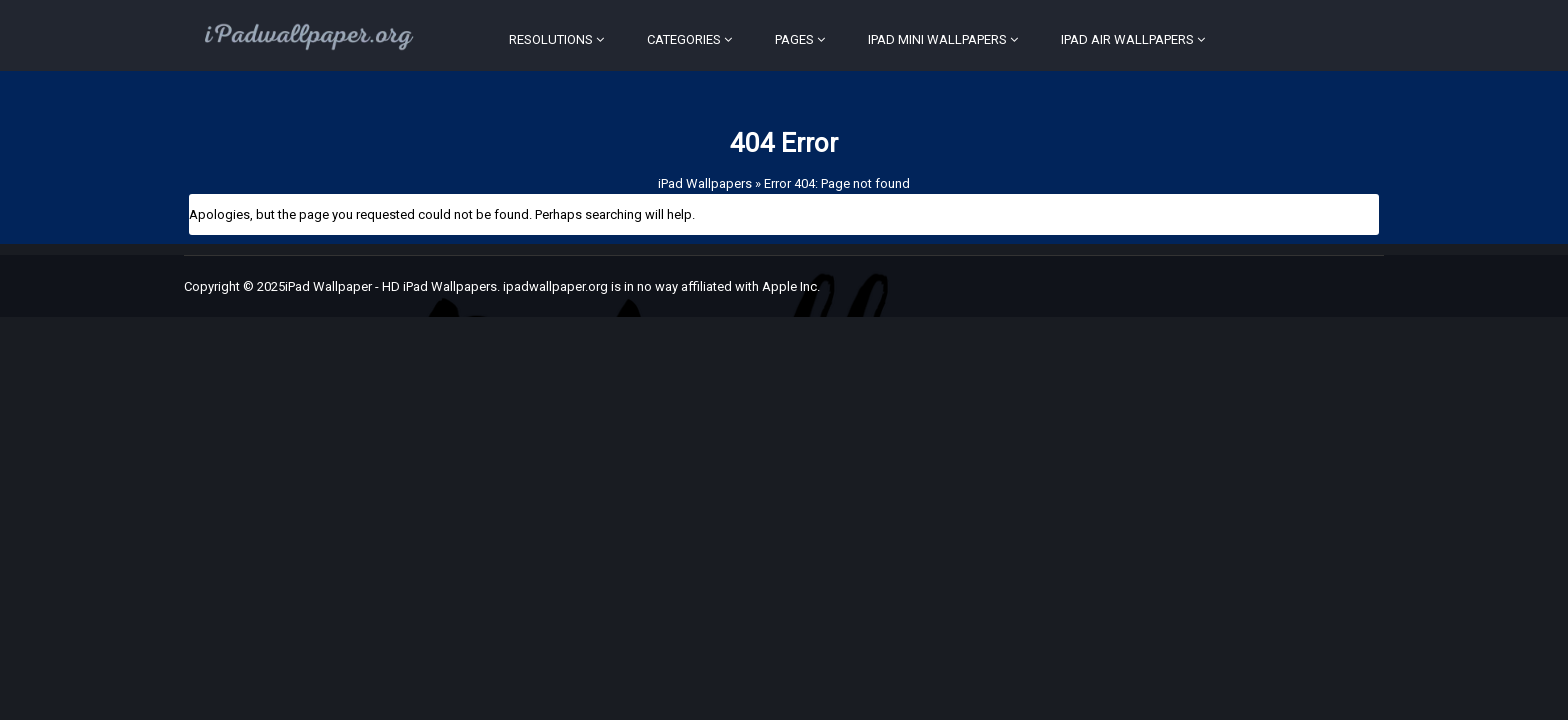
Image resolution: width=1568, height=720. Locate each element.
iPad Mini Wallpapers (937, 39)
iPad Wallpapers (705, 183)
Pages (794, 39)
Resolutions (551, 39)
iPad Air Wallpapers (1127, 39)
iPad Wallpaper (328, 286)
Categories (684, 39)
